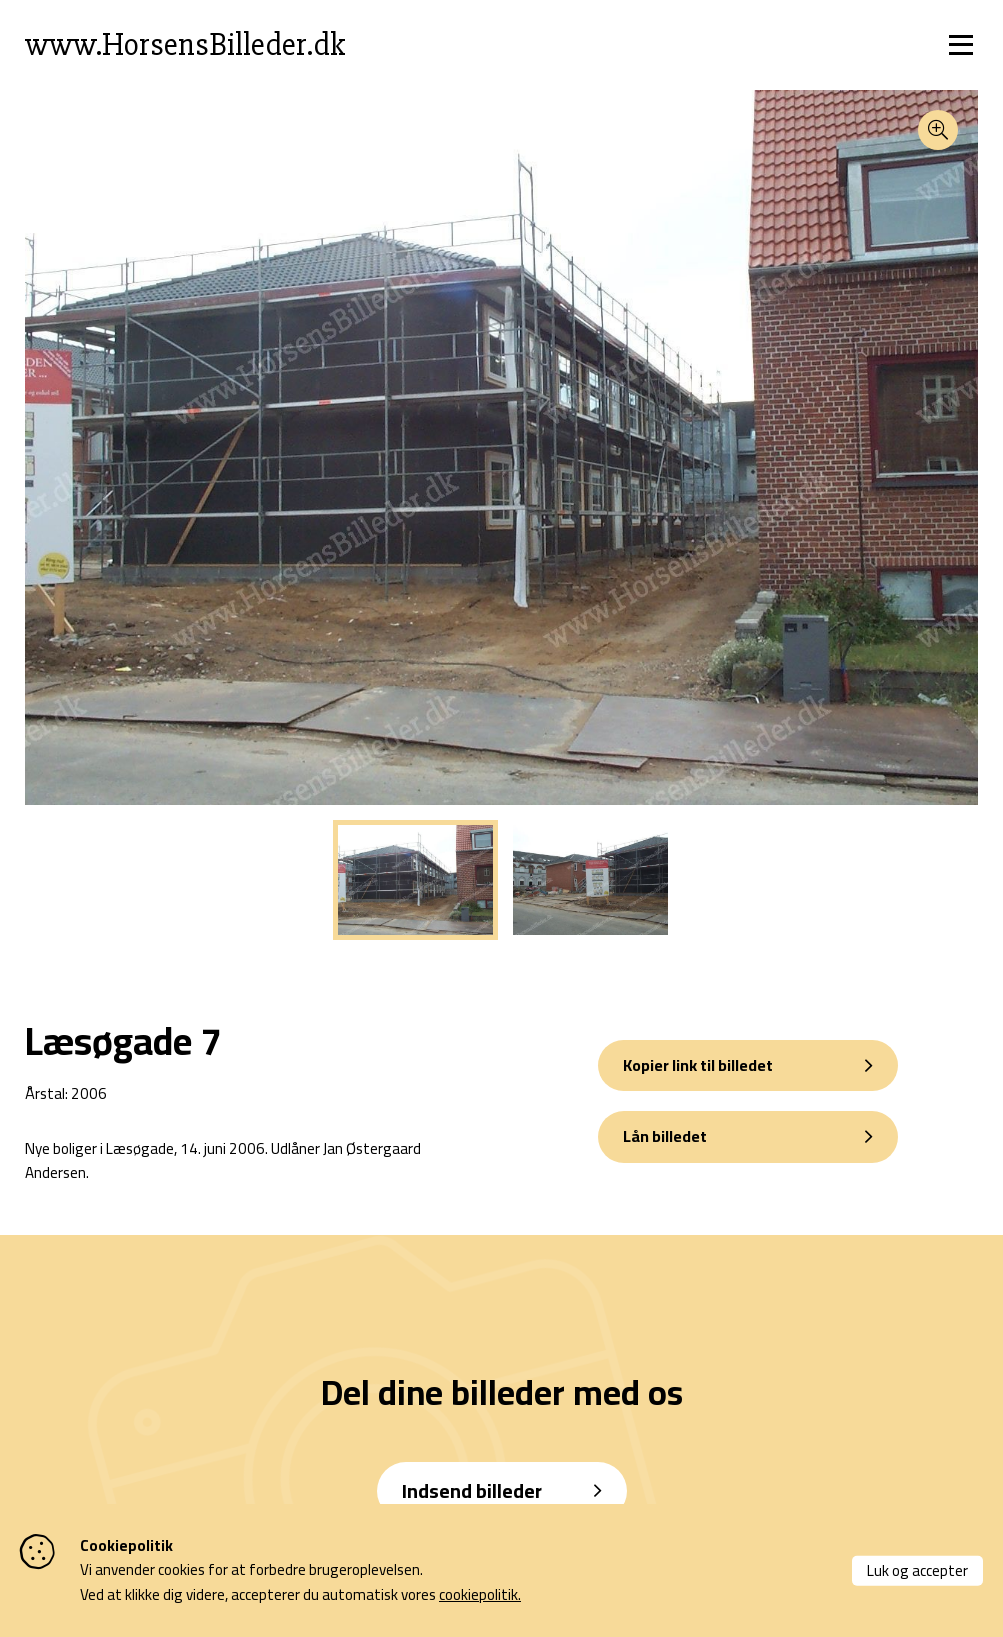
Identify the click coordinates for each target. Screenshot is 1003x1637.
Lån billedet (665, 1136)
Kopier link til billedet (698, 1065)
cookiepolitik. (480, 1594)
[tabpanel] (415, 880)
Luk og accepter (917, 1569)
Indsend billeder (472, 1490)
